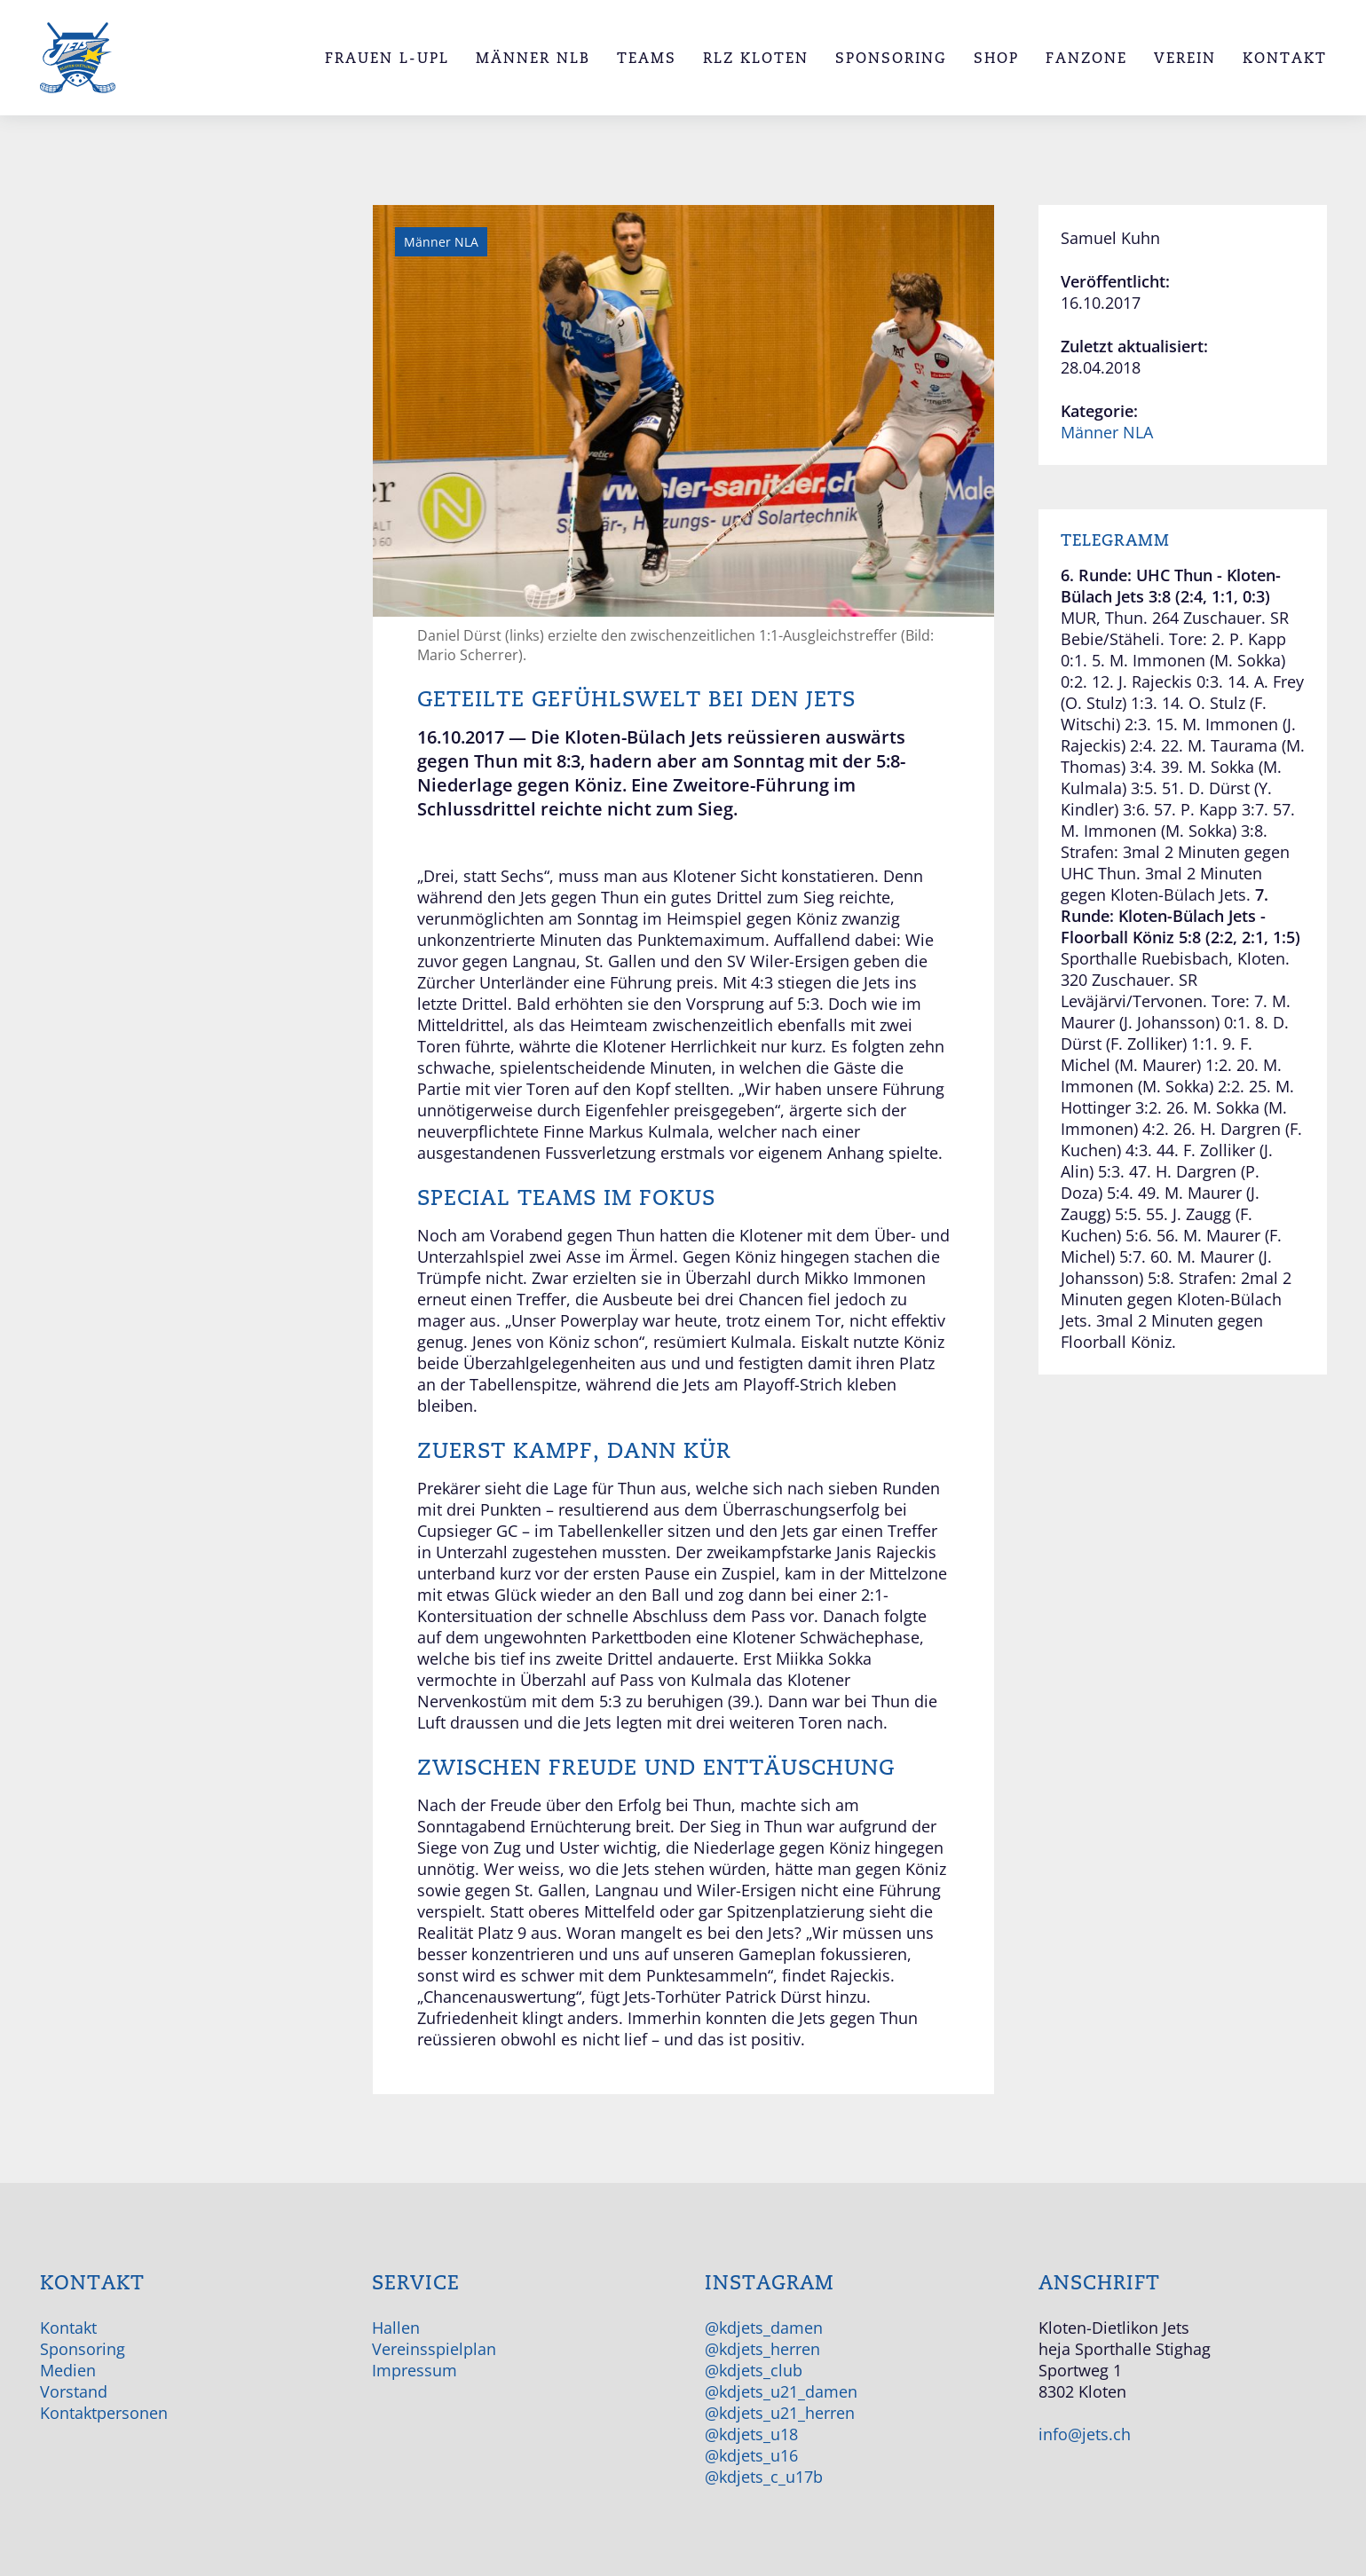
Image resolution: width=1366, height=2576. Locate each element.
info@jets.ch (1084, 2434)
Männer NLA (1107, 432)
